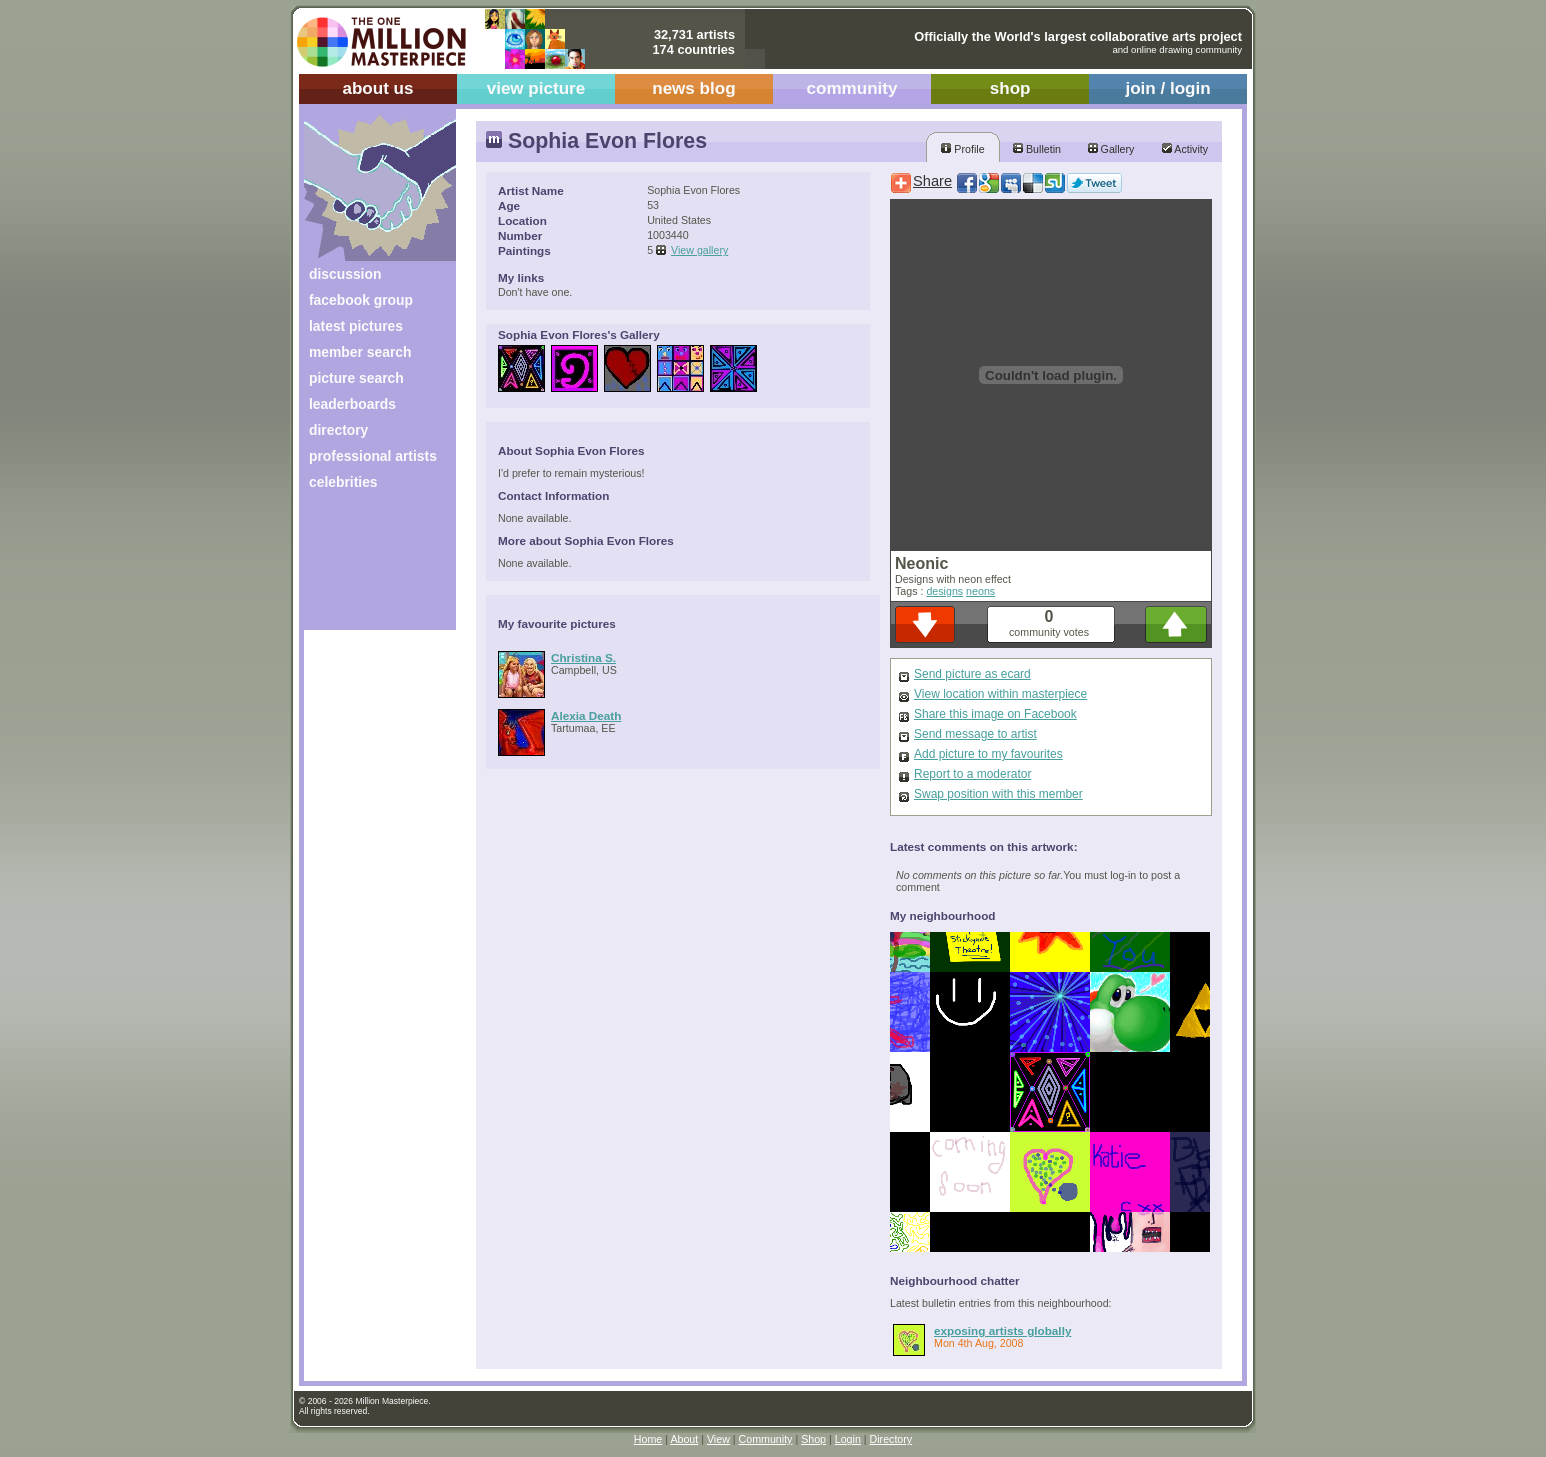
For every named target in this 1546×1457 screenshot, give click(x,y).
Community (766, 1439)
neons (980, 591)
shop (1010, 88)
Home (648, 1439)
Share (932, 181)
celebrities (343, 482)
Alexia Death (586, 715)
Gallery (1111, 149)
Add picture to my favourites (988, 754)
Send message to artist (975, 734)
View (718, 1439)
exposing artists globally (1002, 1330)
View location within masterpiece (1000, 694)
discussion (345, 274)
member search (360, 352)
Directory (891, 1439)
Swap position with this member (998, 794)
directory (338, 430)
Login (848, 1439)
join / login (1167, 88)
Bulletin (1037, 149)
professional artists (373, 456)
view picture (536, 88)
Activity (1185, 149)
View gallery (699, 250)
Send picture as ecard (972, 674)
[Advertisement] (366, 567)
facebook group (361, 300)
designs (944, 591)
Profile (962, 149)
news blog (693, 88)
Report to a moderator (972, 774)
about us (377, 88)
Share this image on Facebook (995, 714)
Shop (813, 1439)
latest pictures (356, 326)
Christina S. (583, 657)
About (684, 1439)
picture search (356, 378)
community (852, 88)
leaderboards (352, 404)
